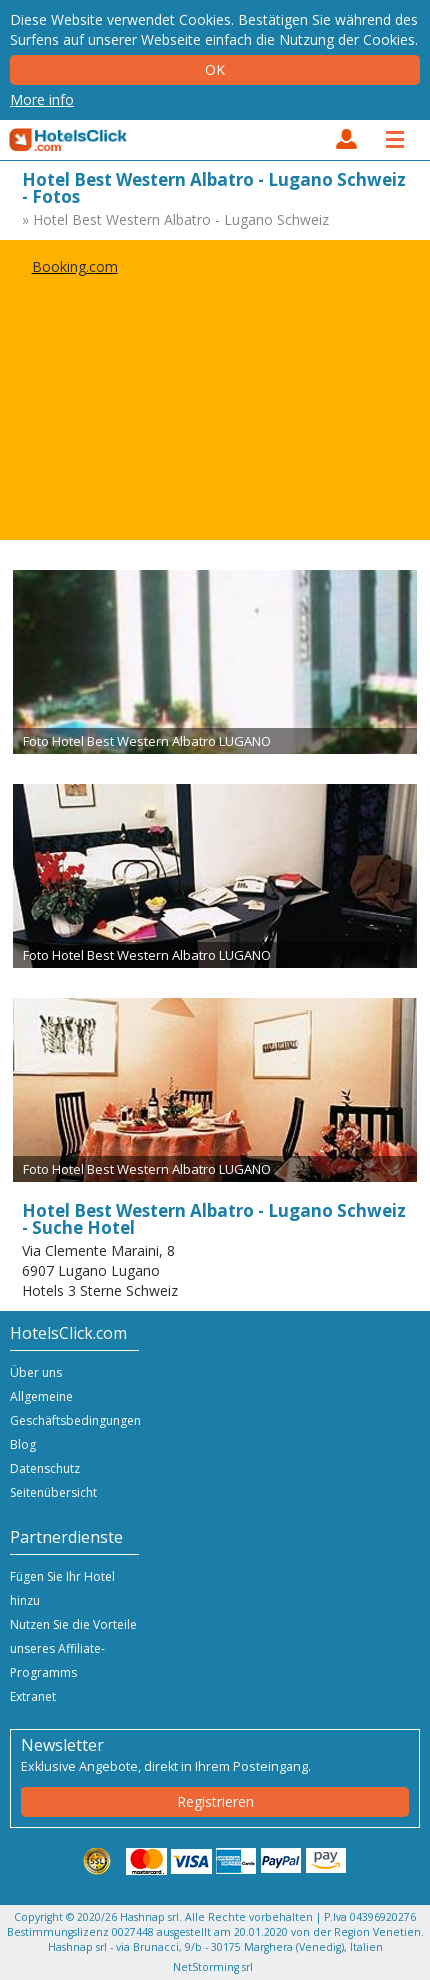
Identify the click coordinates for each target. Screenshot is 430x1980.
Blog (23, 1444)
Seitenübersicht (53, 1492)
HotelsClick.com (69, 140)
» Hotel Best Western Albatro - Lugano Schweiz (175, 219)
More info (42, 99)
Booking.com (75, 266)
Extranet (33, 1696)
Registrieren (215, 1801)
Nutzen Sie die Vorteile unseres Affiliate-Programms (73, 1648)
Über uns (36, 1372)
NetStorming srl (213, 1967)
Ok (215, 69)
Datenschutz (45, 1468)
